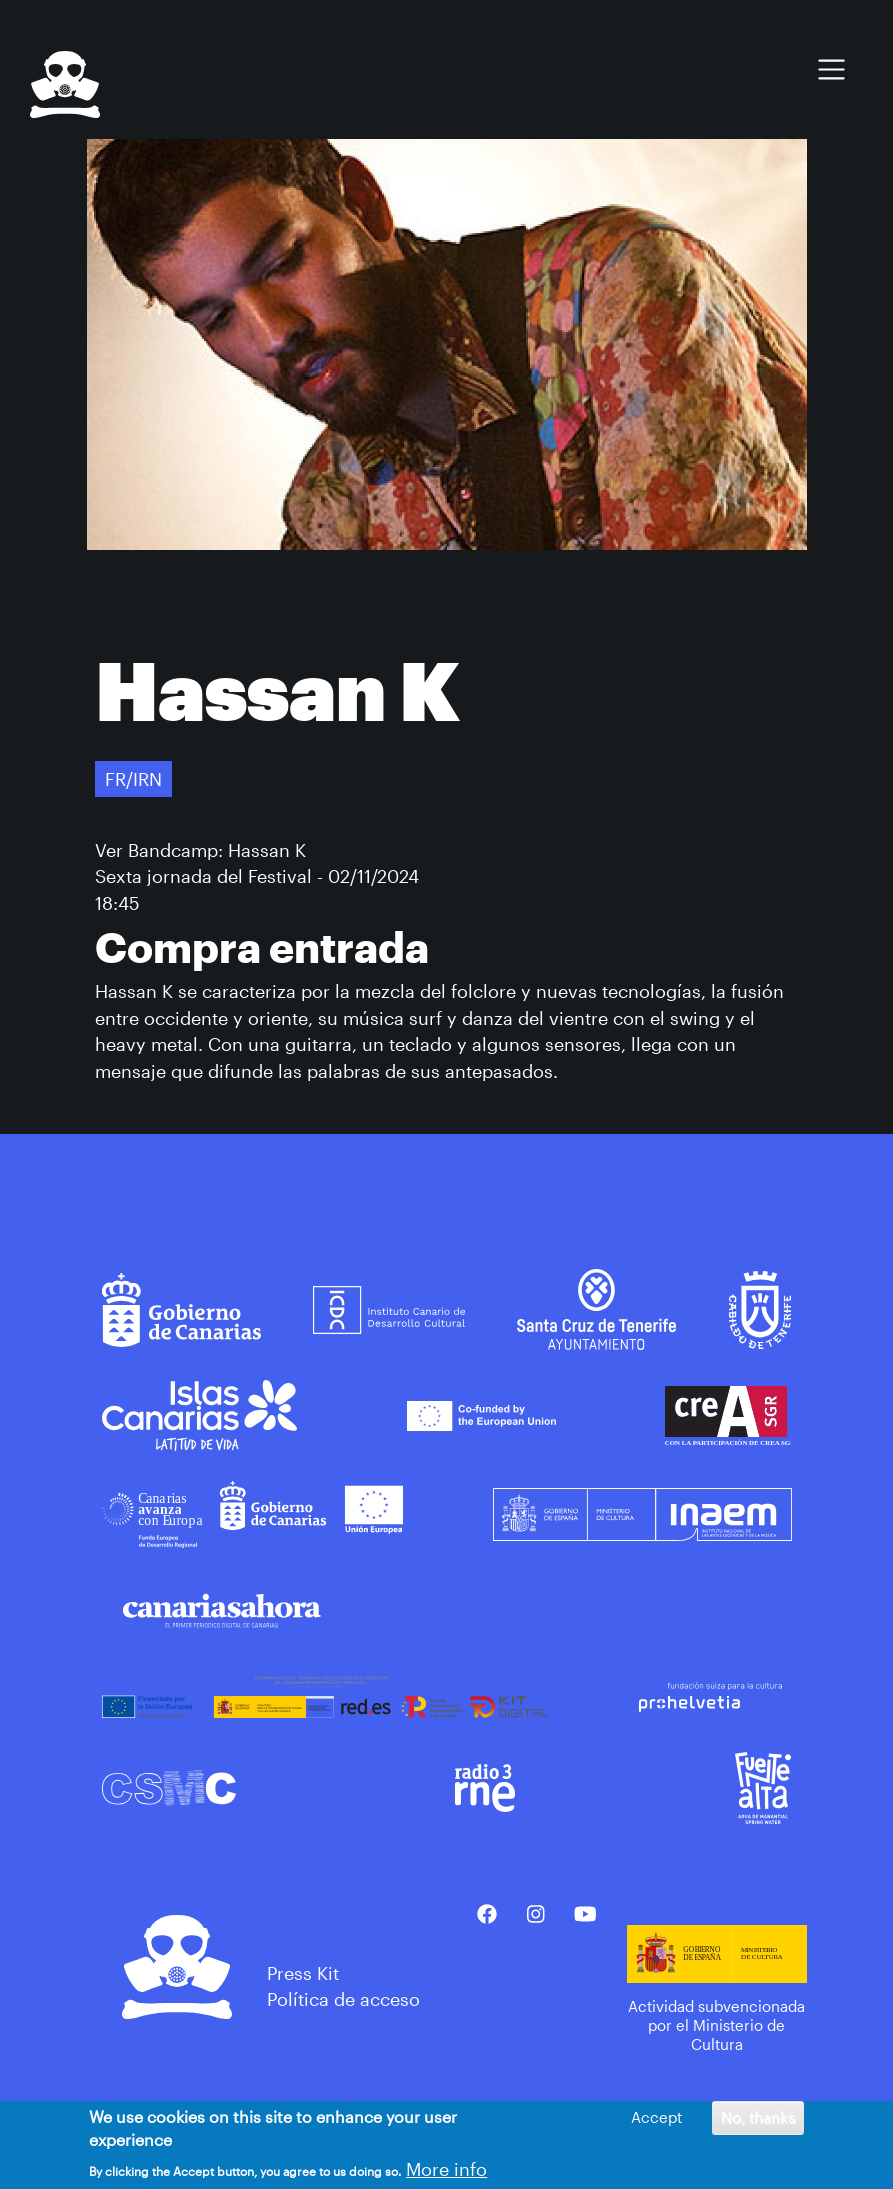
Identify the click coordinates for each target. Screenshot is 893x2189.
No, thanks (758, 2119)
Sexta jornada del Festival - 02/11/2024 (257, 876)
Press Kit (303, 1973)
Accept (656, 2119)
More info (446, 2170)
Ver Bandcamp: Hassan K (200, 850)
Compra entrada (262, 946)
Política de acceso (343, 1999)
